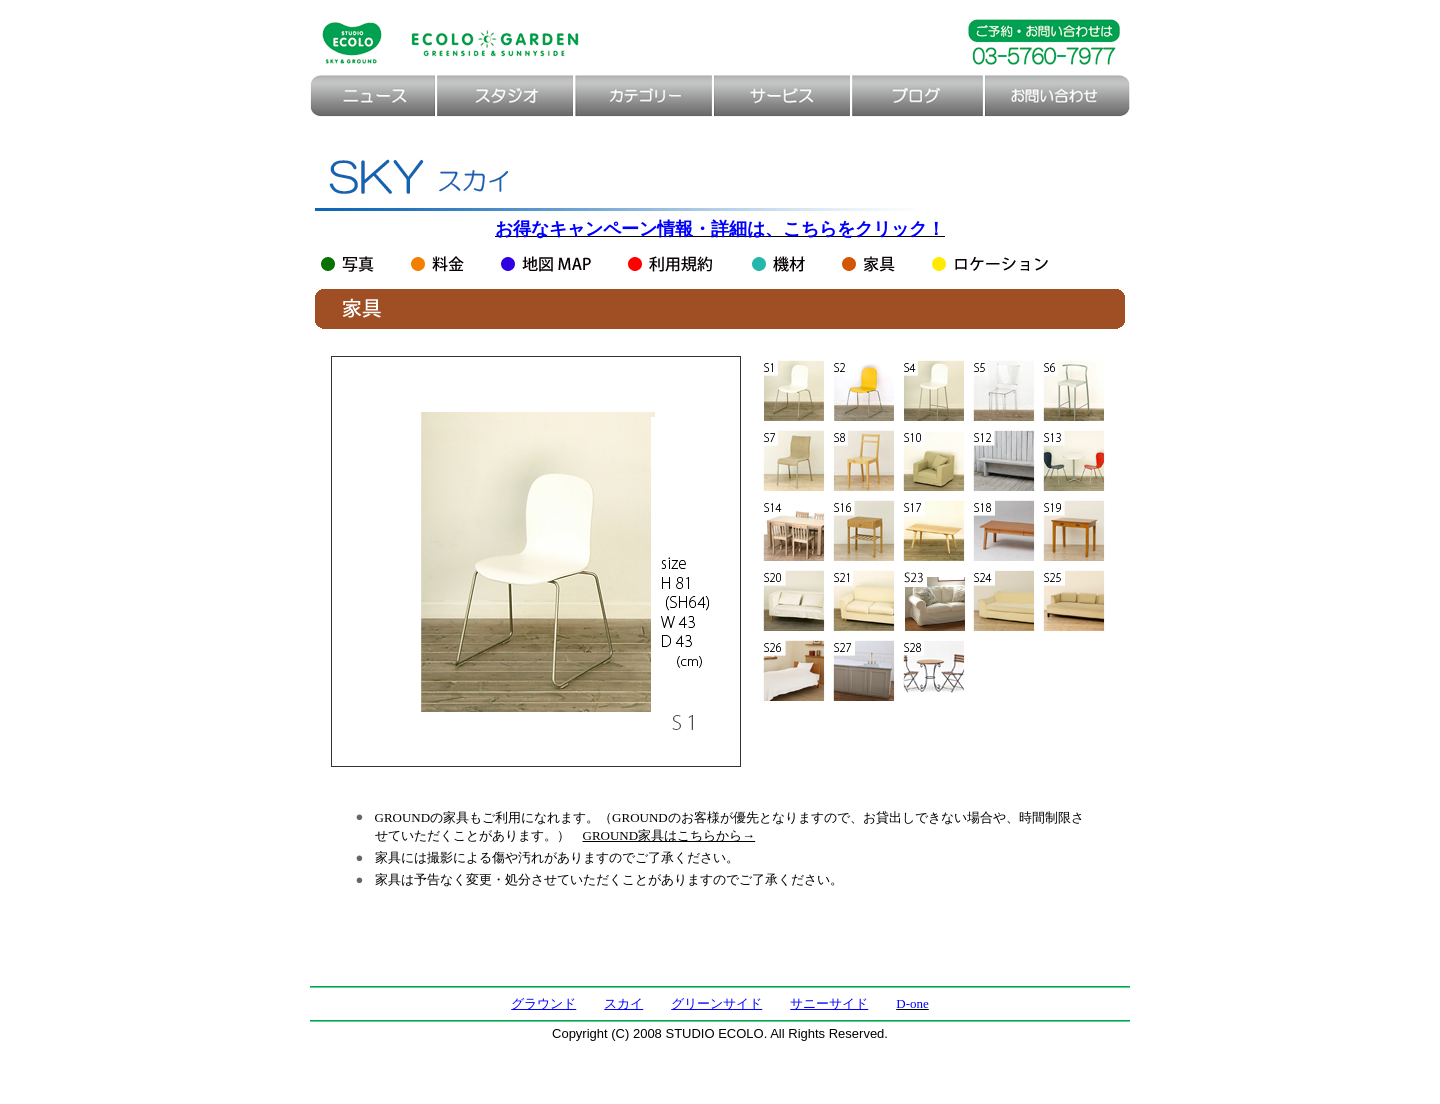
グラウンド (543, 1003)
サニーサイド (829, 1003)
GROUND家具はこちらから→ (669, 835)
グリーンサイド (716, 1003)
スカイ (623, 1003)
